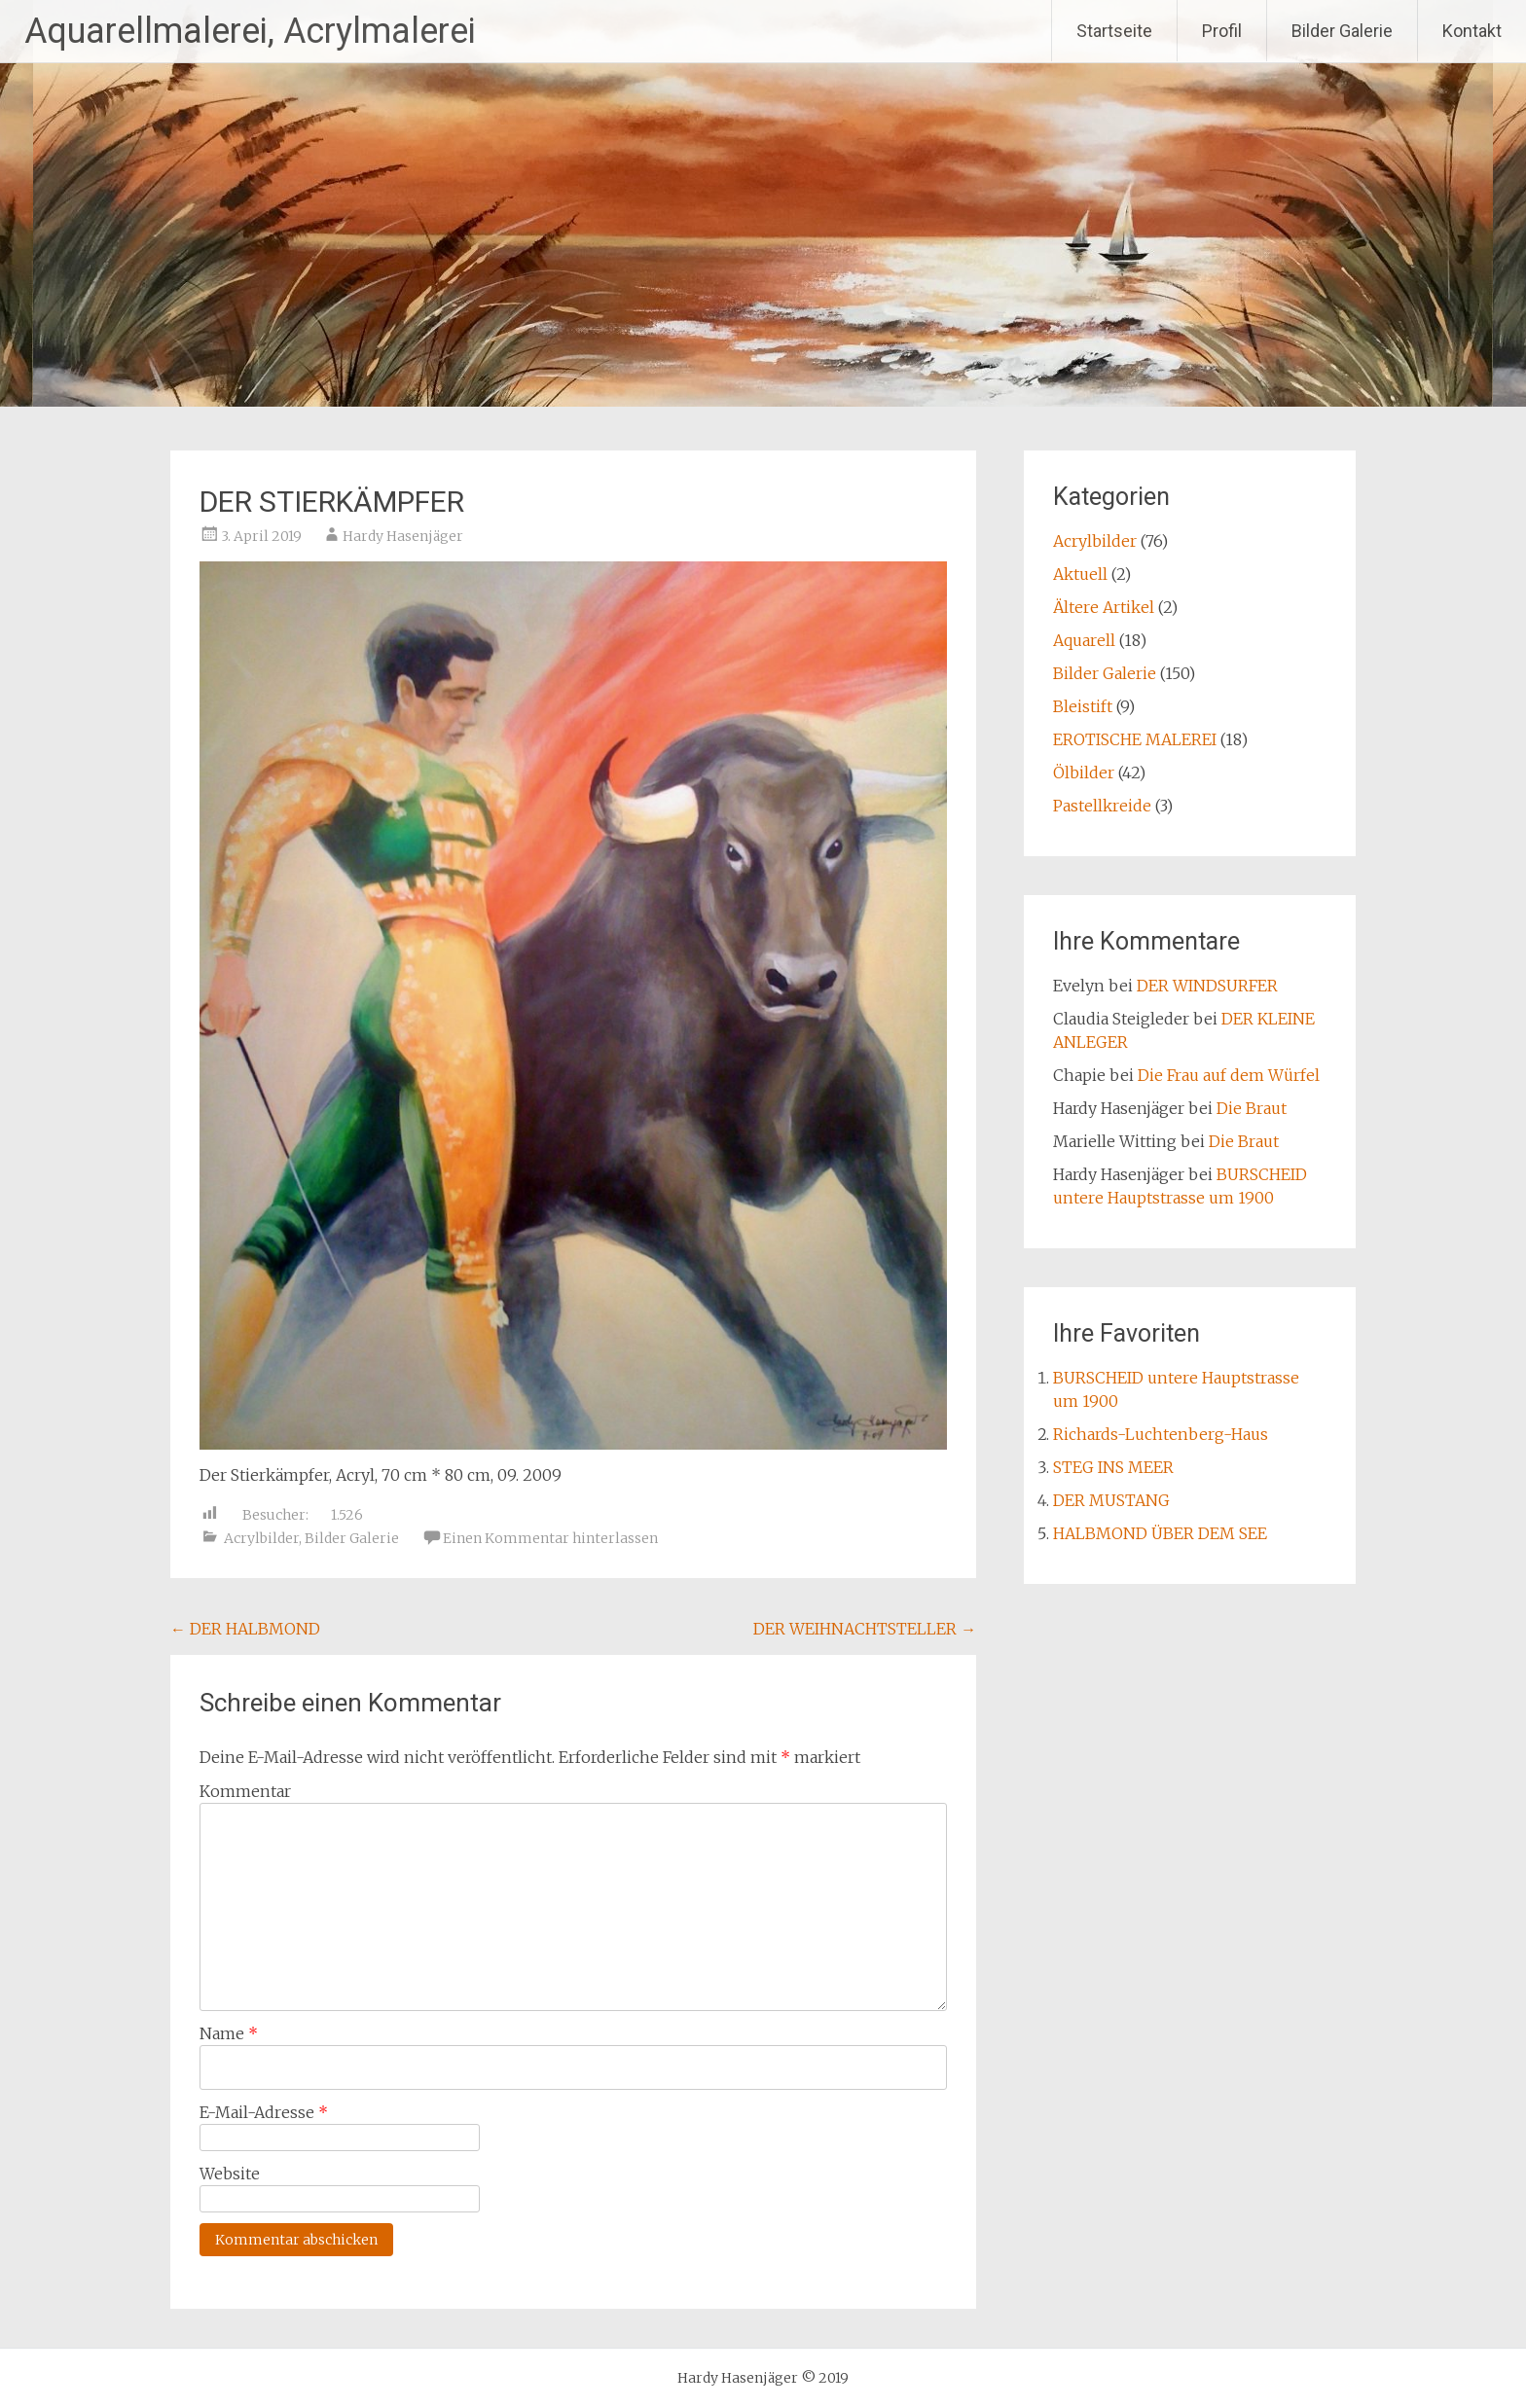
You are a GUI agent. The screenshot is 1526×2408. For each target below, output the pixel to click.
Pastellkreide (1102, 805)
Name (229, 2033)
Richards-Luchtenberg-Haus (1160, 1434)
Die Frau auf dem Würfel (1229, 1075)
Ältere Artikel (1103, 607)
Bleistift (1082, 706)
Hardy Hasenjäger (403, 536)
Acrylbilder (261, 1538)
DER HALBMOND (245, 1628)
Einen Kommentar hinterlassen (550, 1538)
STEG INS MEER (1113, 1467)
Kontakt (1472, 30)
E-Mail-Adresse (264, 2112)
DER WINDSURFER (1207, 985)
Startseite (1114, 30)
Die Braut (1252, 1108)
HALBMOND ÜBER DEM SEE (1160, 1533)
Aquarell (1084, 640)
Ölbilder (1083, 772)
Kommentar (245, 1791)
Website (230, 2173)
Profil (1222, 30)
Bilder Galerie (1342, 30)
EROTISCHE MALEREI (1135, 739)
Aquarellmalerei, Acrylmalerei (250, 31)
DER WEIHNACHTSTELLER (864, 1628)
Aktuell (1080, 574)
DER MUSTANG (1111, 1500)
